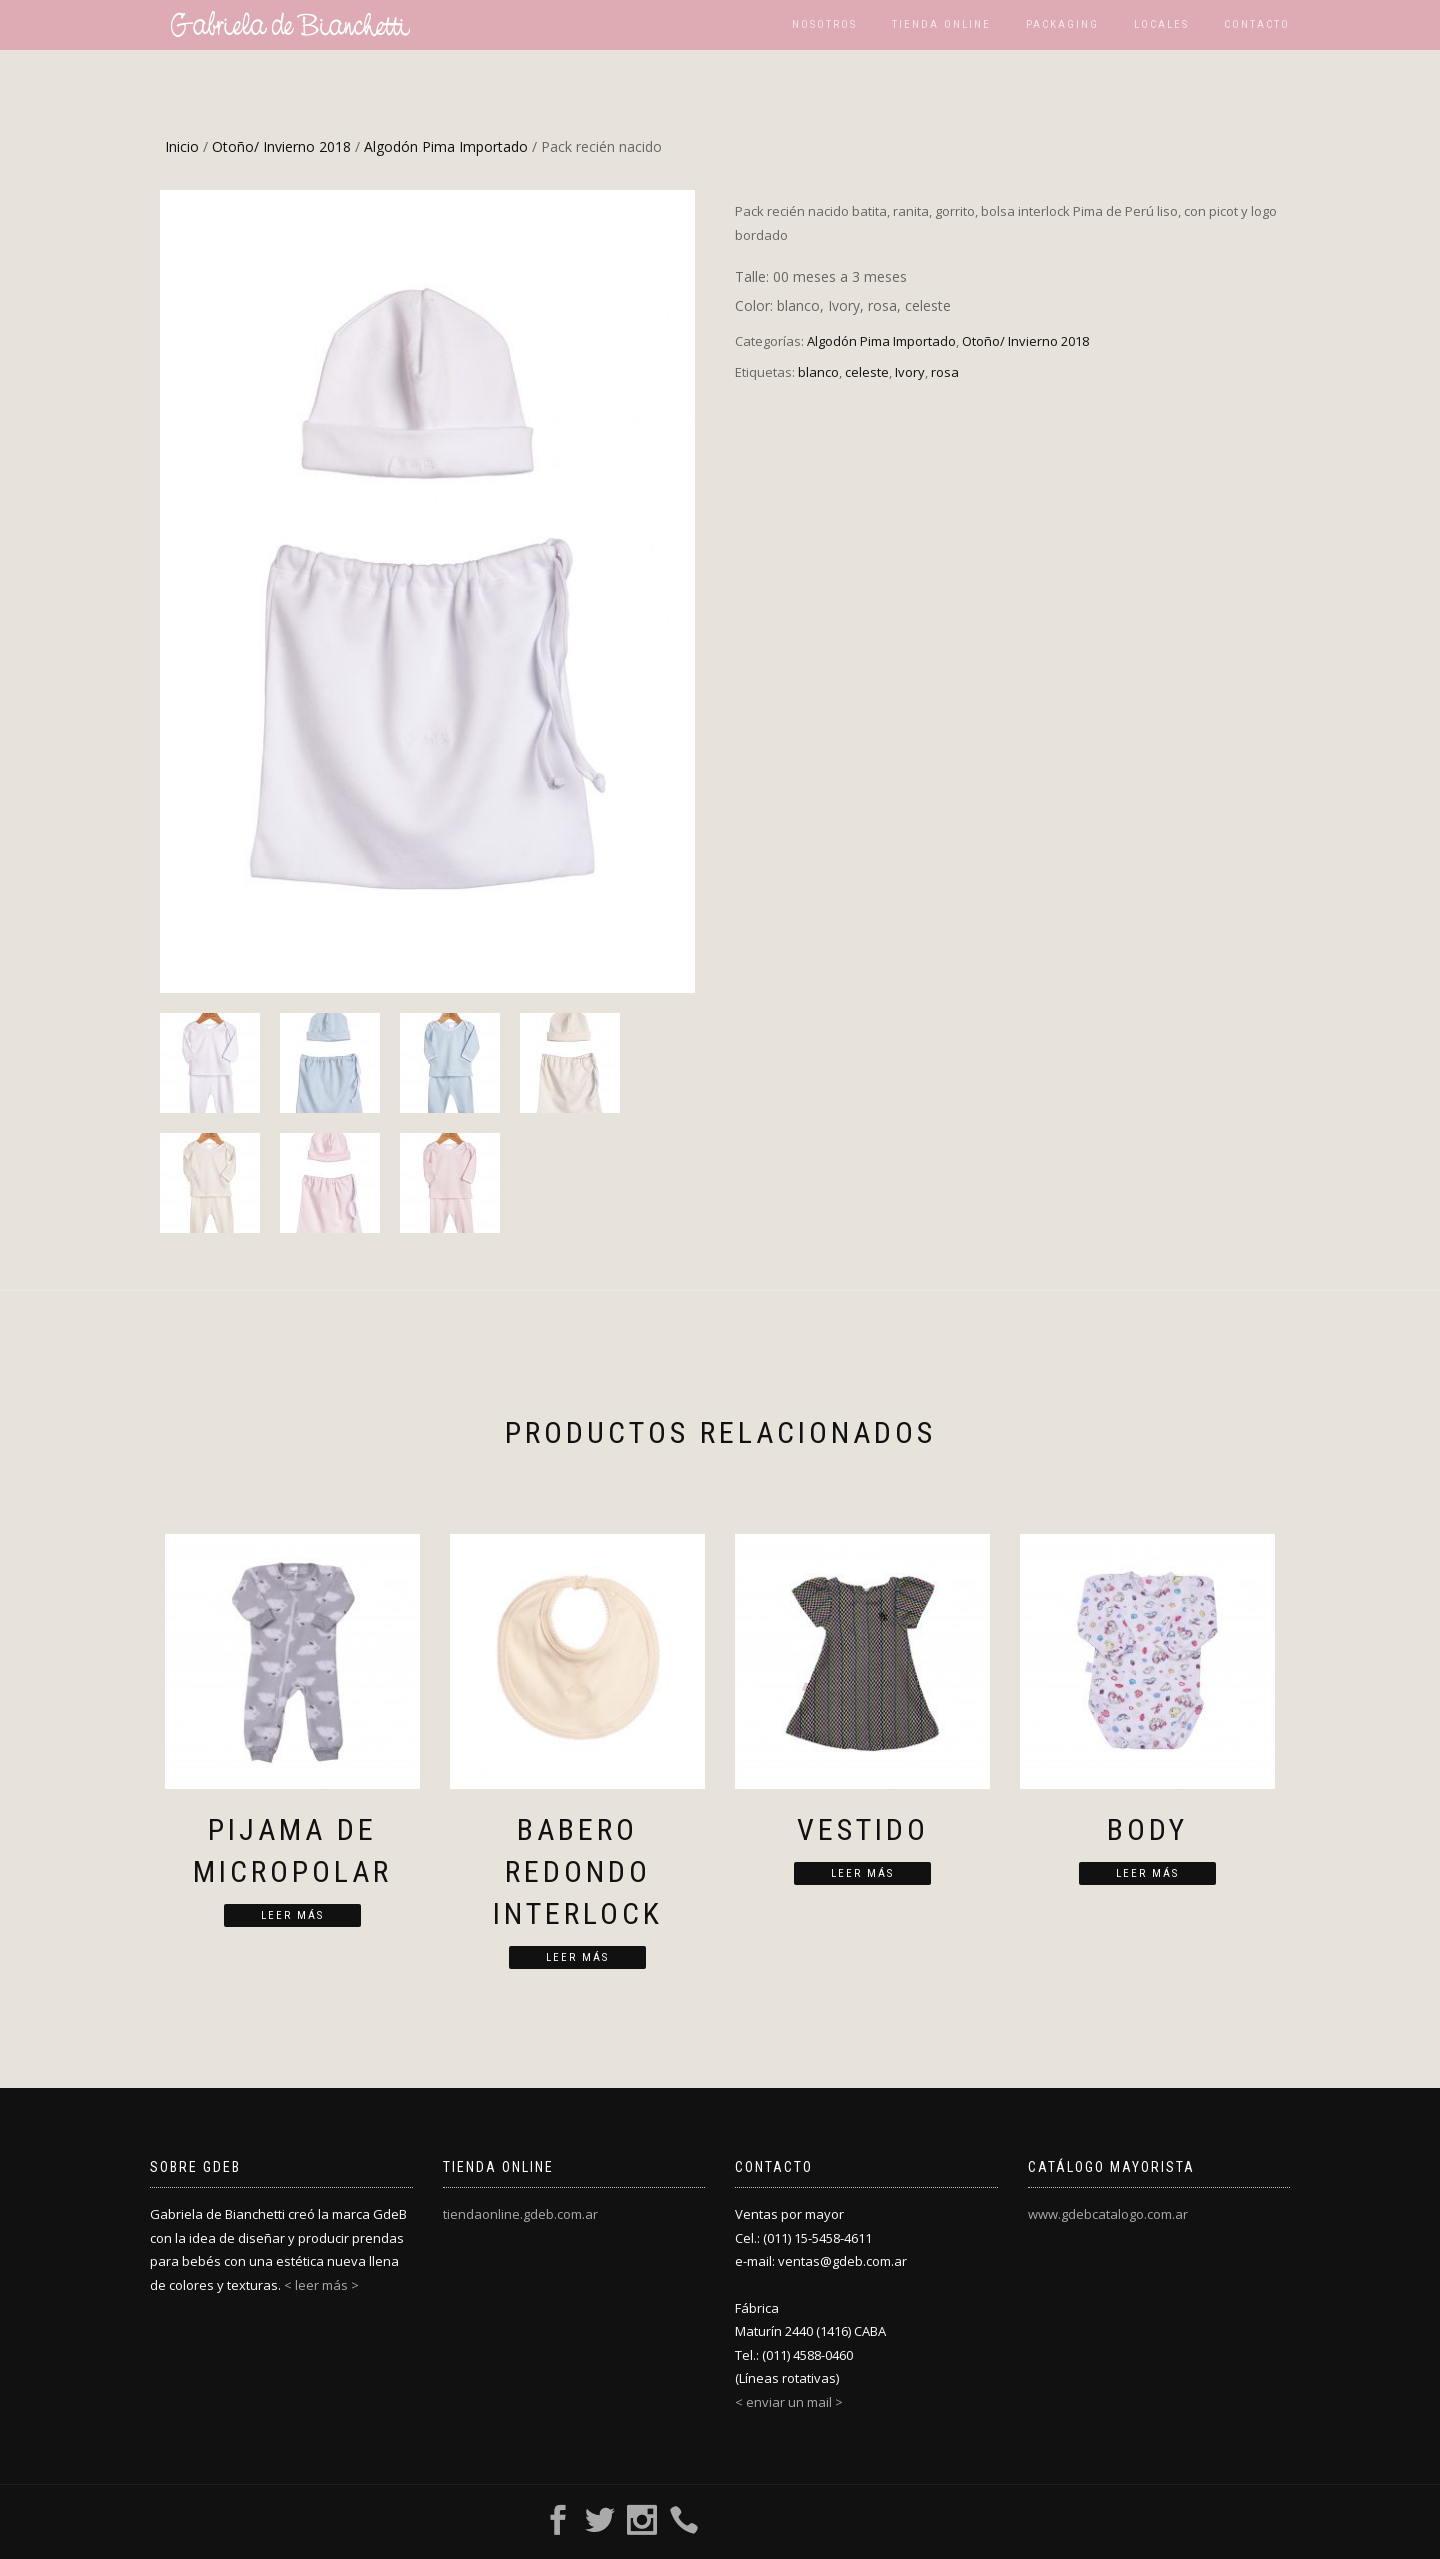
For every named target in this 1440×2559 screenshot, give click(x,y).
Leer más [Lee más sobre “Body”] (1147, 1873)
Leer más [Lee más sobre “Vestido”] (862, 1873)
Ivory (910, 372)
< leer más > (321, 2285)
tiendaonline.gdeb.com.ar (520, 2214)
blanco (818, 372)
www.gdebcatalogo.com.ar (1108, 2214)
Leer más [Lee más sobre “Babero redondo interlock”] (577, 1957)
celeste (867, 372)
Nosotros (824, 24)
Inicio (182, 146)
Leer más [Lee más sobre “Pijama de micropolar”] (292, 1915)
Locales (1161, 24)
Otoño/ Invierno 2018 (281, 146)
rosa (945, 372)
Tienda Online (941, 24)
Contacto (1257, 24)
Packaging (1062, 24)
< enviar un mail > (789, 2402)
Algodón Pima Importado (446, 146)
